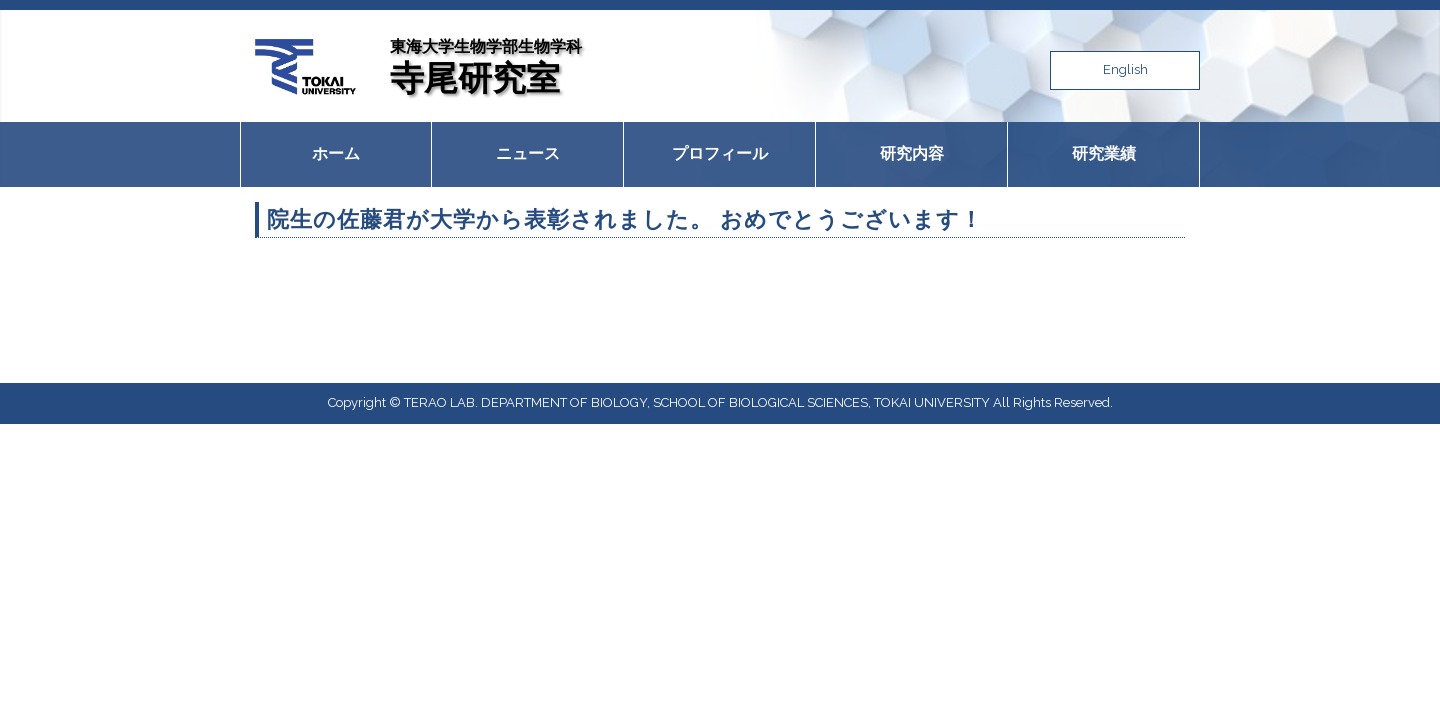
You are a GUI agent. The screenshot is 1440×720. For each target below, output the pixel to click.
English (1125, 69)
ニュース (528, 153)
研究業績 (1104, 153)
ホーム (336, 153)
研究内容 (912, 153)
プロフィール (720, 153)
